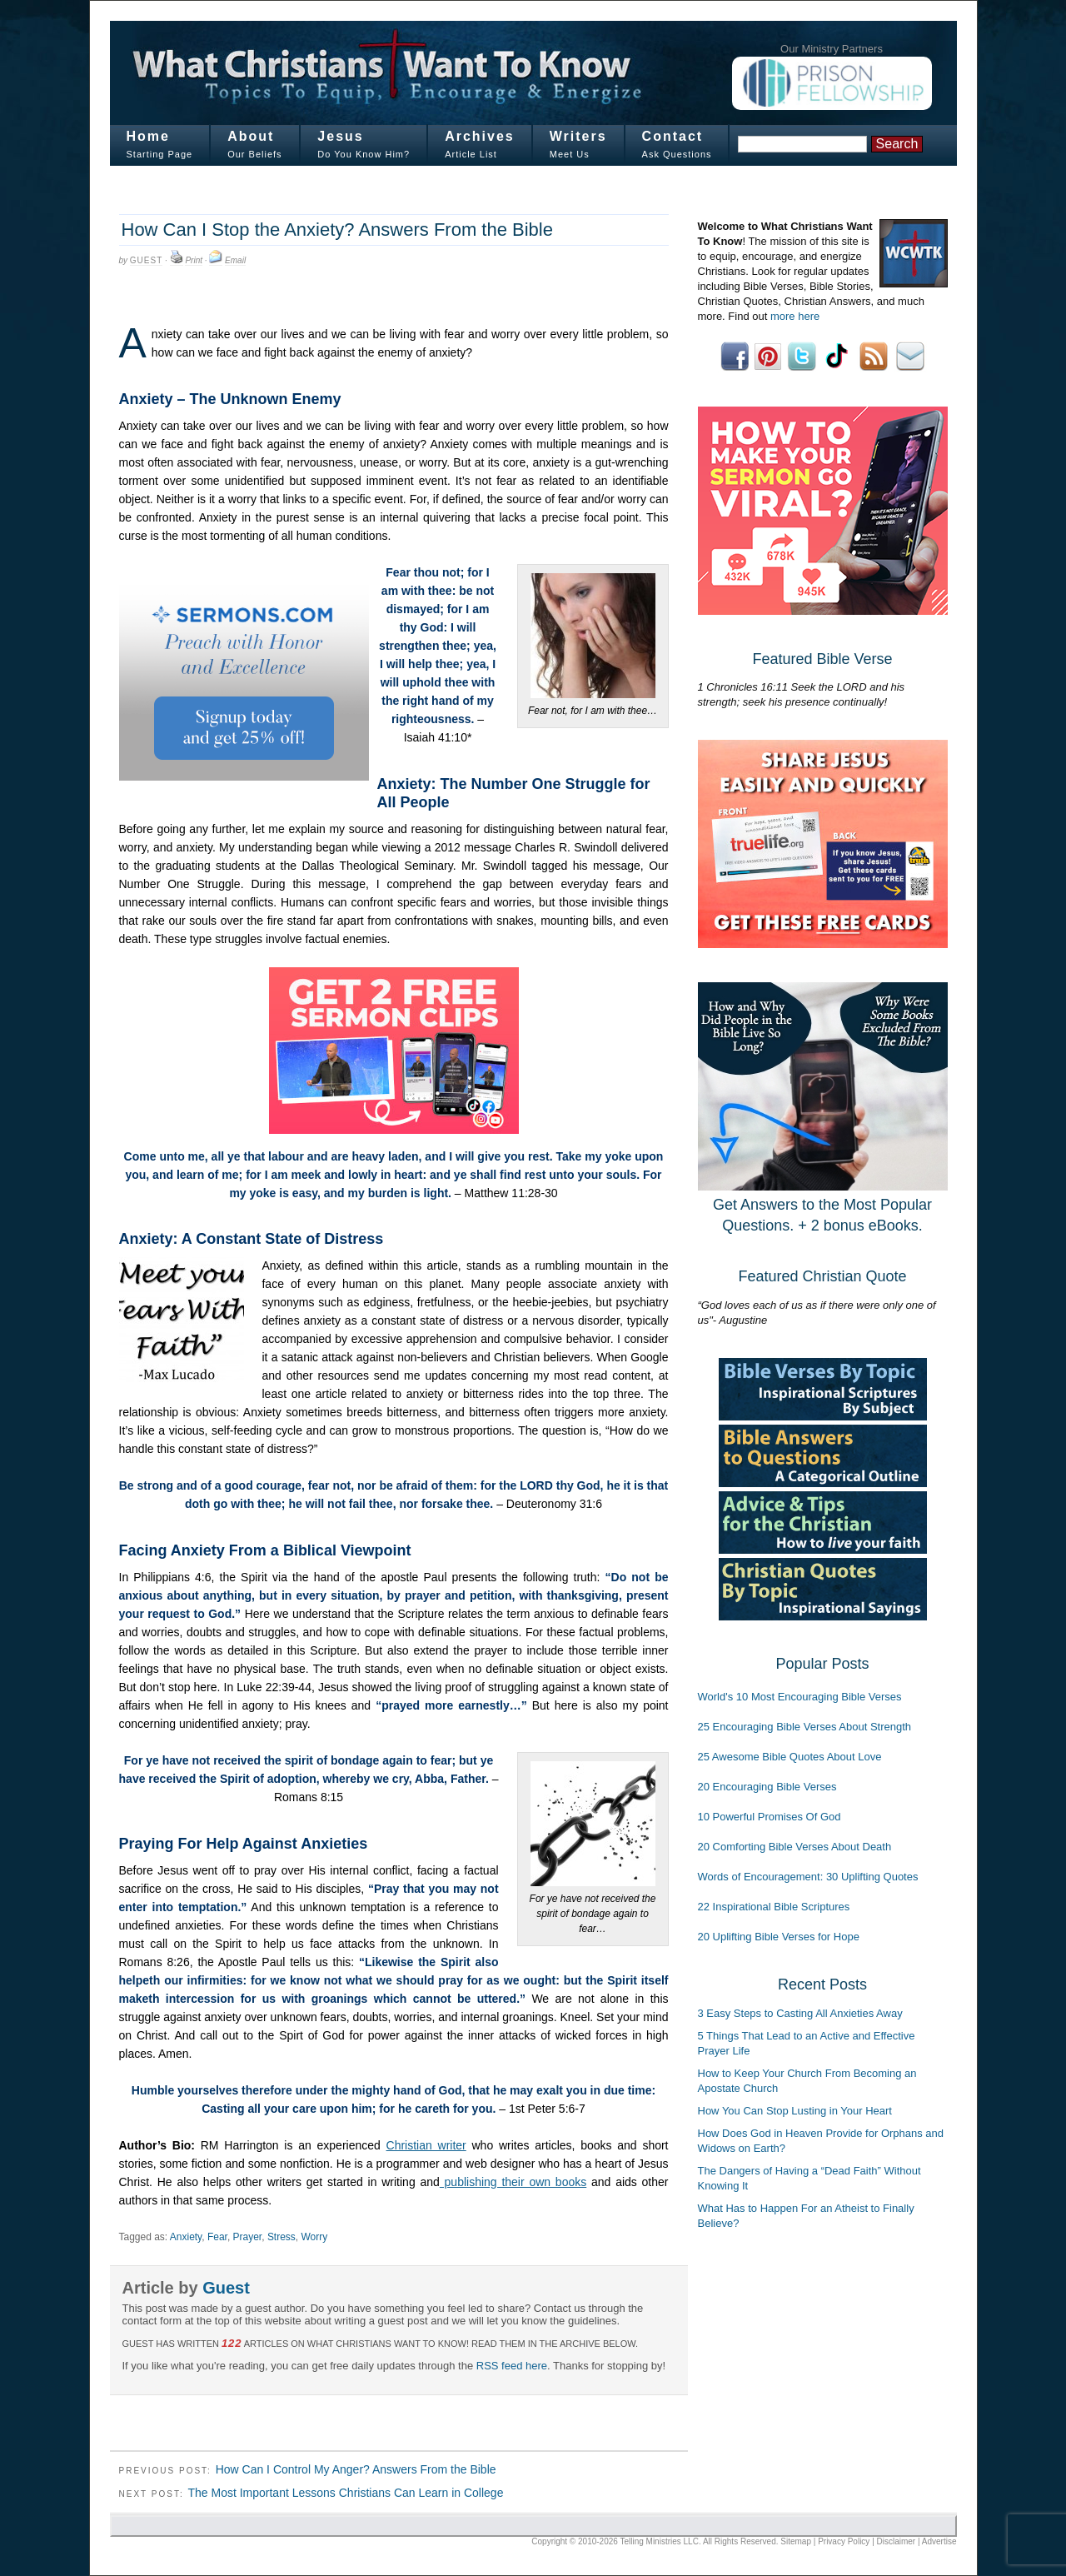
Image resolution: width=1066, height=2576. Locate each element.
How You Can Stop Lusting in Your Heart (795, 2110)
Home (148, 136)
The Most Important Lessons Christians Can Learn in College (345, 2492)
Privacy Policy (843, 2541)
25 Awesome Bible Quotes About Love (790, 1756)
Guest (146, 260)
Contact (673, 136)
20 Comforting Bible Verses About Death (795, 1846)
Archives (480, 136)
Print (193, 260)
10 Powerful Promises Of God (769, 1816)
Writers (578, 136)
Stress (281, 2237)
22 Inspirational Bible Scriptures (774, 1906)
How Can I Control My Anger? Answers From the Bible (356, 2469)
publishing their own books (513, 2182)
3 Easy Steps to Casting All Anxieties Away (800, 2013)
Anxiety (186, 2237)
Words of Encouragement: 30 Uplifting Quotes (808, 1876)
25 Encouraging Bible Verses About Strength (805, 1726)
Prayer (247, 2237)
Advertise (939, 2541)
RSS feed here (511, 2365)
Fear (217, 2237)
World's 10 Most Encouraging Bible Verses (800, 1696)
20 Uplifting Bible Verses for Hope (778, 1936)
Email (235, 260)
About (250, 136)
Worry (314, 2237)
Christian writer (426, 2145)
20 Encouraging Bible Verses (767, 1786)
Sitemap (795, 2541)
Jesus (340, 136)
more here (794, 316)
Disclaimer (896, 2541)
